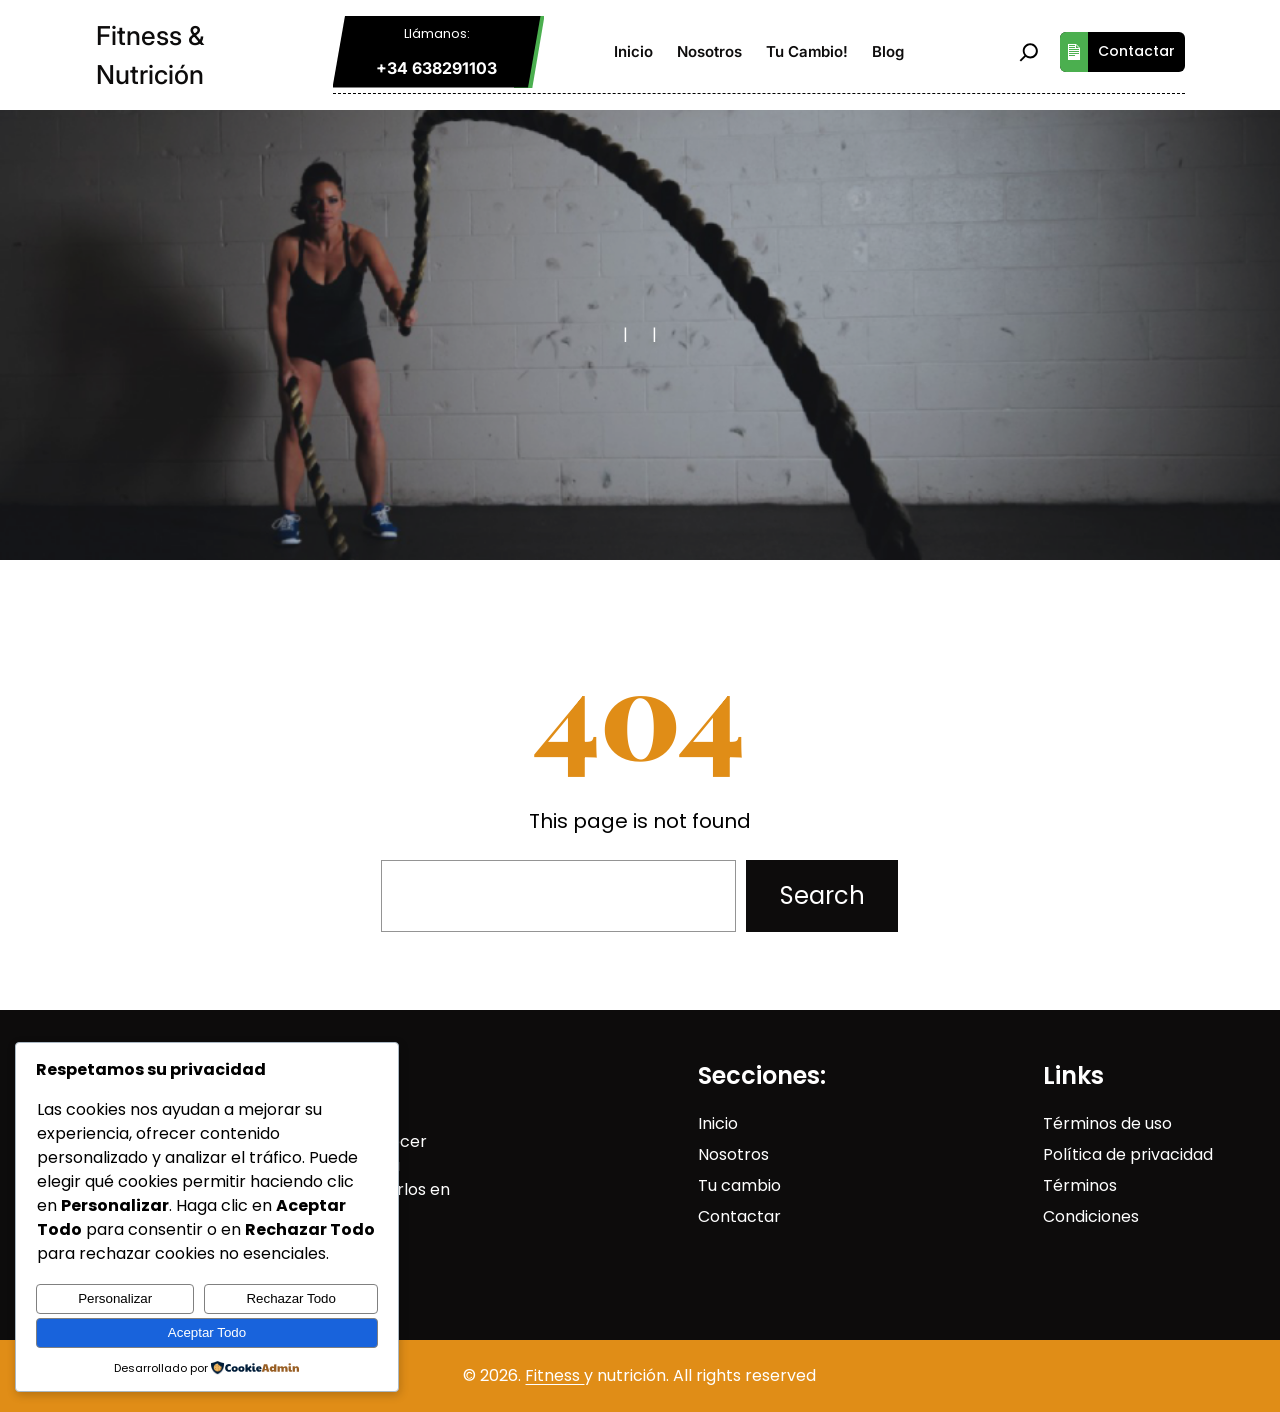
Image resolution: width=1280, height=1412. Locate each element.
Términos (1080, 1185)
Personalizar (115, 1298)
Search (822, 895)
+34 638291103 (436, 68)
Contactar (1117, 52)
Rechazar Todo (290, 1298)
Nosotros (733, 1154)
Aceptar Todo (207, 1332)
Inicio (718, 1123)
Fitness (554, 1375)
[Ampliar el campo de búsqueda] (1029, 52)
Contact (731, 1216)
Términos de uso (1107, 1123)
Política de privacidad (1128, 1154)
